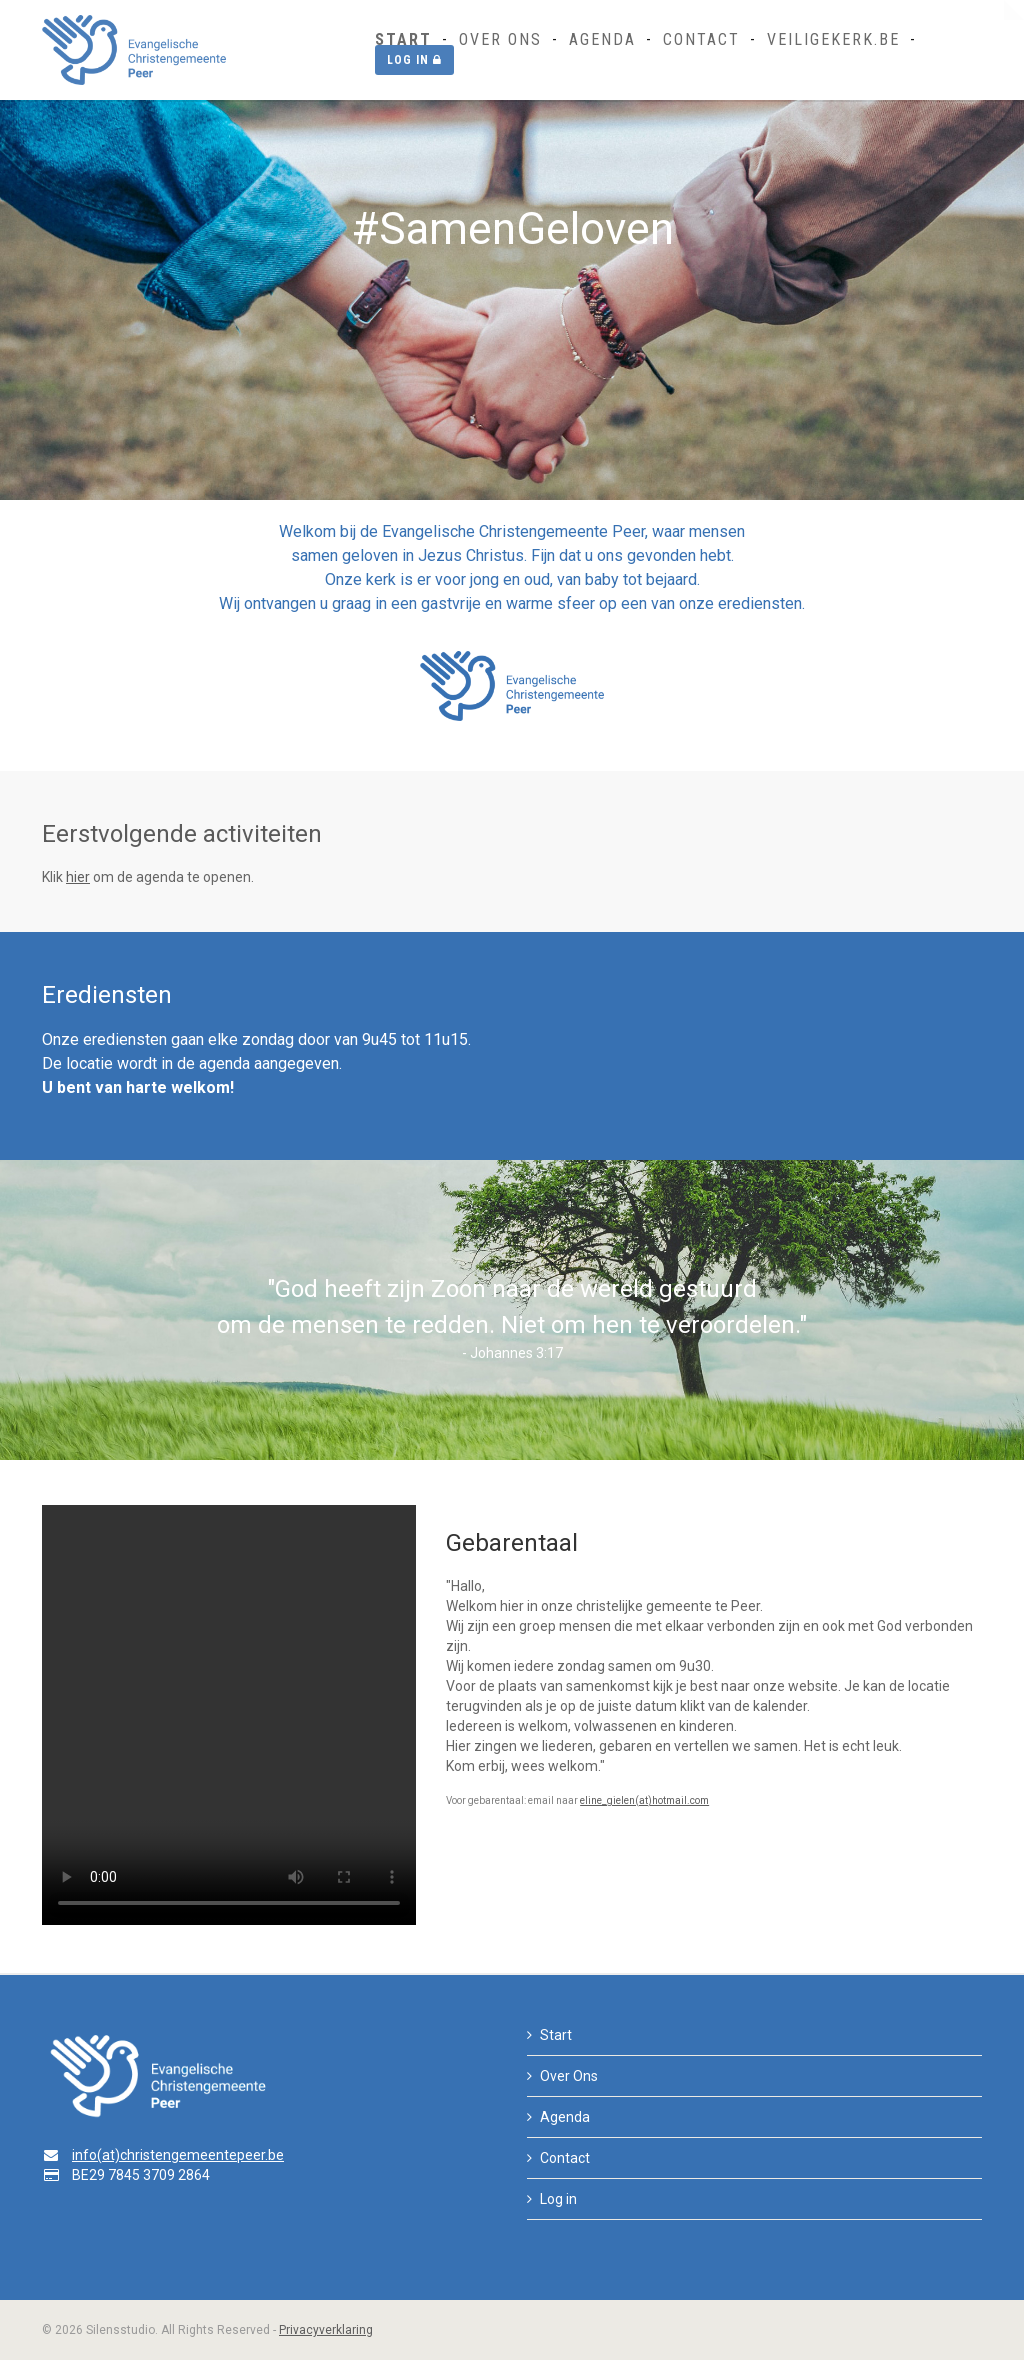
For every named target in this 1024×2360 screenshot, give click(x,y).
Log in (414, 60)
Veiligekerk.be (833, 39)
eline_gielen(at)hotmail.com (644, 1800)
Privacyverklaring (326, 2330)
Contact (701, 39)
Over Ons (500, 39)
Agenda (602, 39)
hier (78, 877)
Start (403, 39)
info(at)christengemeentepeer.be (178, 2155)
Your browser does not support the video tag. (229, 1715)
